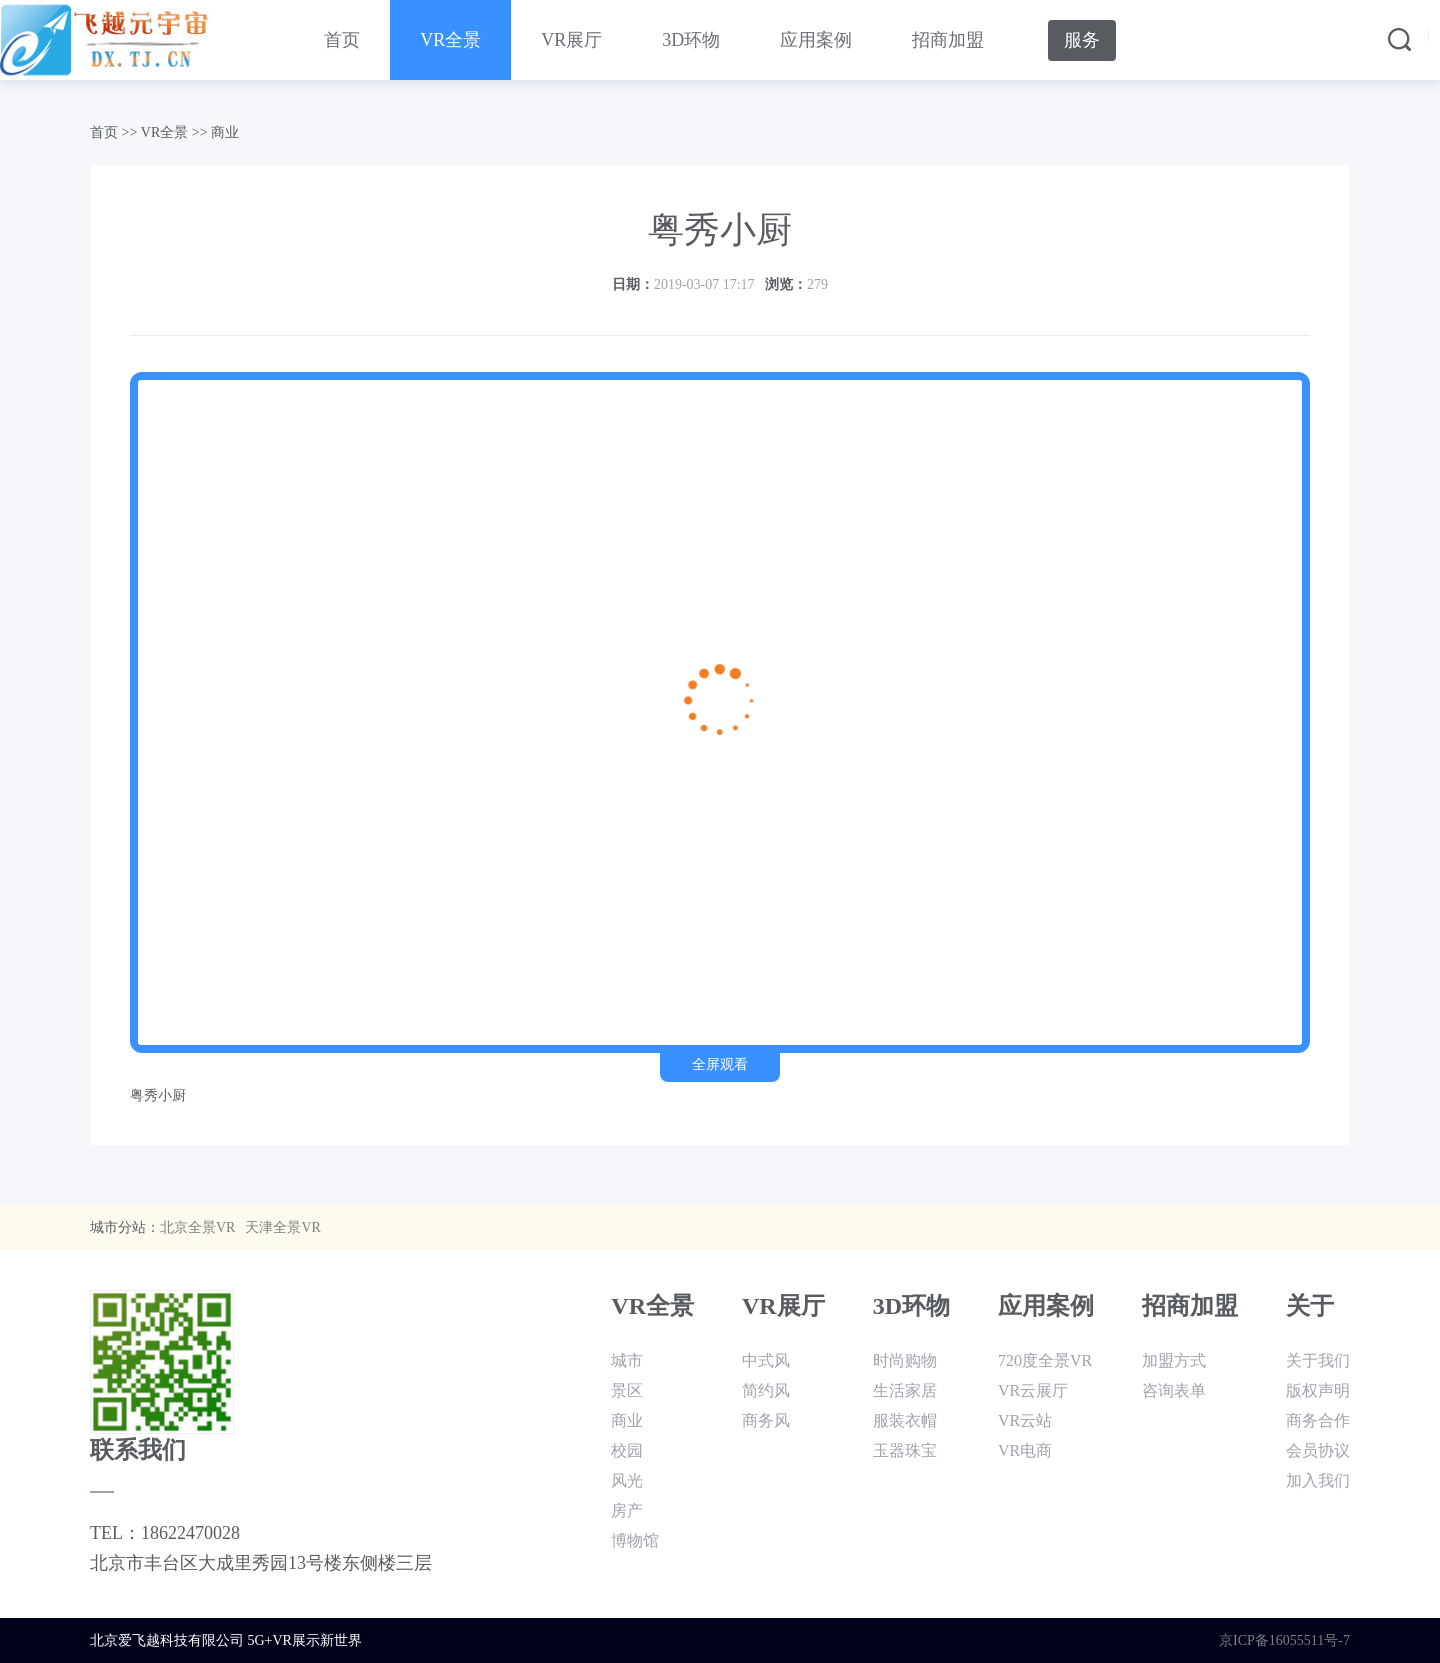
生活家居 (905, 1390)
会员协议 (1318, 1450)
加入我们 (1318, 1480)
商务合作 (1318, 1420)
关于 (1310, 1306)
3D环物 (691, 40)
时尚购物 (905, 1360)
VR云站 (1025, 1420)
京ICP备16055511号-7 (1284, 1640)
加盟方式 (1174, 1360)
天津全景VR (282, 1227)
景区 (627, 1390)
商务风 (766, 1420)
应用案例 (816, 40)
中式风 (766, 1360)
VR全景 (450, 40)
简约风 (766, 1390)
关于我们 (1318, 1360)
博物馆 (635, 1540)
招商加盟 (948, 40)
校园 (627, 1450)
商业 (225, 132)
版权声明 (1318, 1390)
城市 (627, 1360)
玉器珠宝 (905, 1450)
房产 (627, 1510)
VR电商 (1025, 1450)
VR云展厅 (1033, 1390)
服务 (1082, 40)
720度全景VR (1045, 1360)
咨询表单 (1174, 1390)
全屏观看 (720, 1064)
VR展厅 (571, 40)
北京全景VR (197, 1227)
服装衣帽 (905, 1420)
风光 (627, 1480)
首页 (342, 40)
